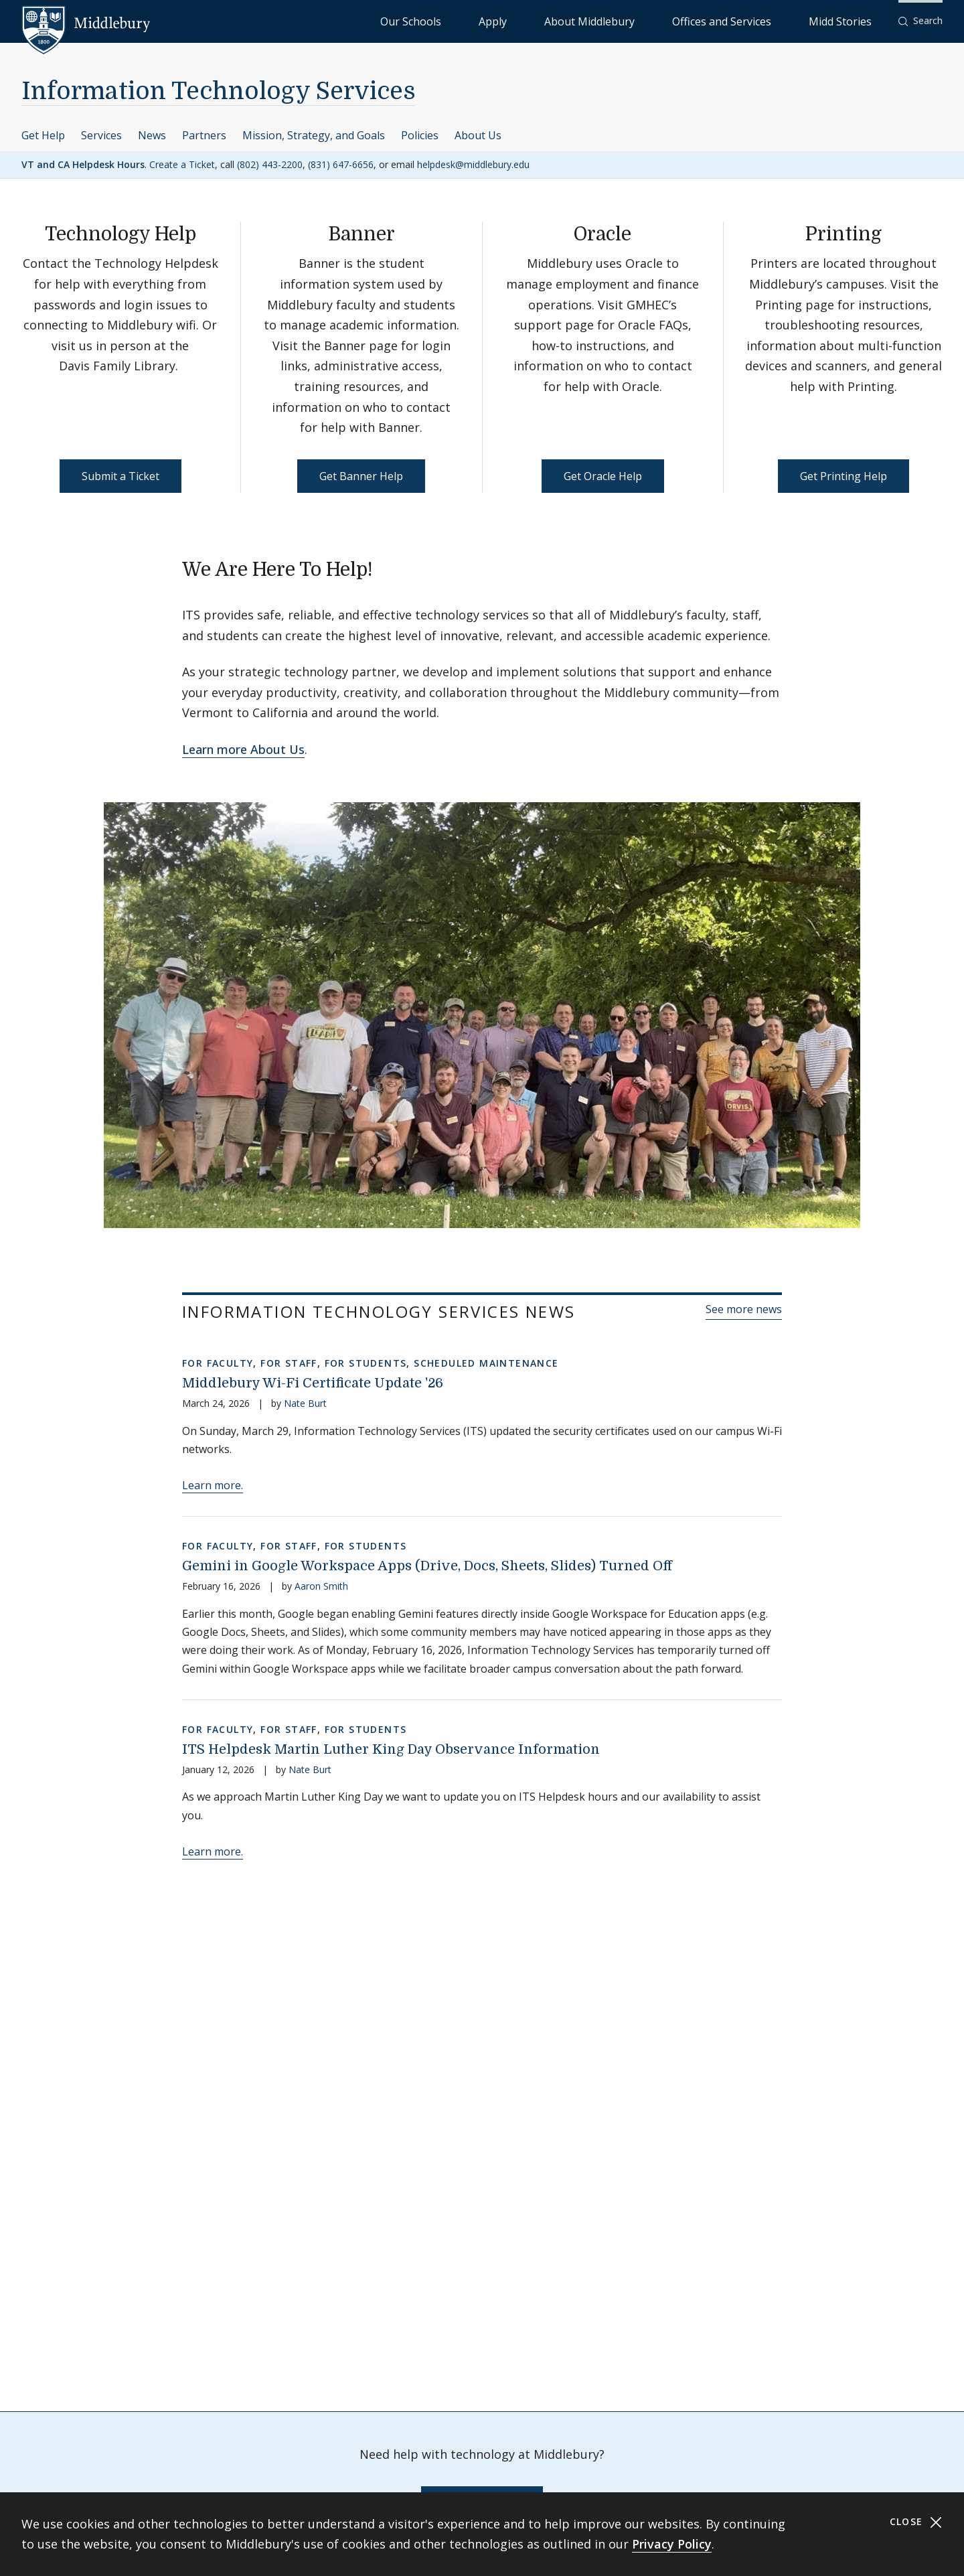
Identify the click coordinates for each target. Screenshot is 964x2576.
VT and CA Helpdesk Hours (83, 164)
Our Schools (548, 20)
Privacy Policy (672, 2544)
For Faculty (217, 1363)
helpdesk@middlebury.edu (473, 164)
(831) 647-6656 (341, 164)
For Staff (288, 1363)
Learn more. (212, 1485)
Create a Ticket (182, 164)
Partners (204, 135)
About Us (478, 135)
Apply (603, 20)
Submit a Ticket (120, 476)
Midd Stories (854, 20)
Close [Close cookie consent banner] (916, 2522)
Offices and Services (767, 20)
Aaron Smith (321, 1586)
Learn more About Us (243, 749)
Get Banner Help (361, 476)
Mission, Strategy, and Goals (313, 135)
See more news (744, 1309)
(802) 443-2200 (270, 164)
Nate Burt (305, 1403)
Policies (419, 135)
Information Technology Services (218, 91)
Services (101, 135)
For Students (366, 1363)
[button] (920, 21)
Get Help (43, 135)
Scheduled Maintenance (486, 1363)
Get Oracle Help (603, 476)
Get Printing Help (843, 476)
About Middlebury (669, 20)
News (152, 135)
